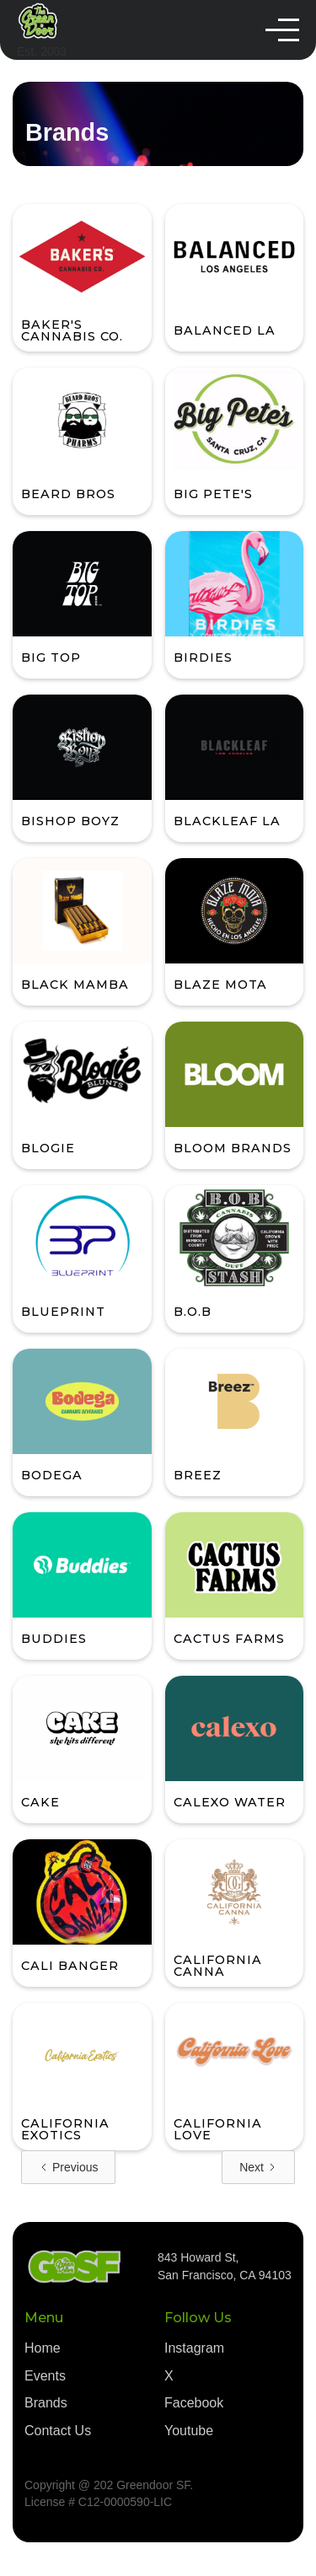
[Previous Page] (68, 2167)
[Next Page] (258, 2167)
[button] (282, 30)
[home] (42, 30)
